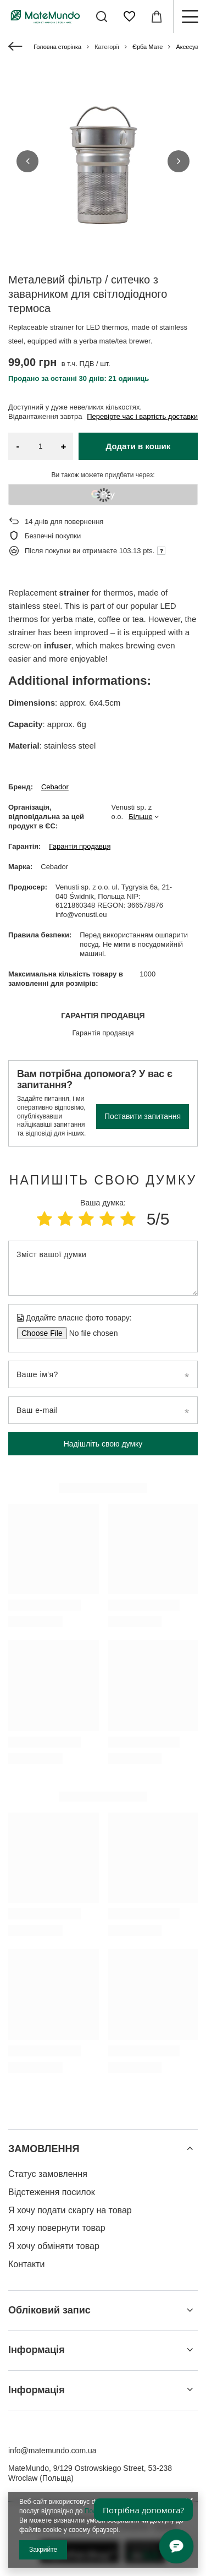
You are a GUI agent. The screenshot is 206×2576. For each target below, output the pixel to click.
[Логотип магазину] (45, 16)
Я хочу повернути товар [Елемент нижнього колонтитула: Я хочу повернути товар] (56, 2228)
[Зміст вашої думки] (103, 1268)
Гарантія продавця (79, 846)
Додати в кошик (138, 446)
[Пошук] (101, 16)
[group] (103, 161)
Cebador (55, 787)
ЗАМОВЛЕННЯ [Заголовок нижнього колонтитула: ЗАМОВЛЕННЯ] (43, 2148)
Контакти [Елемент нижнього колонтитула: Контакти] (26, 2264)
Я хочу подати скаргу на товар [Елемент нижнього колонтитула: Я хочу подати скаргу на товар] (70, 2210)
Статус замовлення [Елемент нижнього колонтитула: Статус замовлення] (47, 2174)
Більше (140, 816)
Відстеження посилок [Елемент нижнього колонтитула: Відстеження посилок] (51, 2192)
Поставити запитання (142, 1116)
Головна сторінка (57, 46)
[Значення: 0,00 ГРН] (156, 16)
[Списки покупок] (129, 16)
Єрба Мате (147, 46)
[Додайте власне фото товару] (90, 1333)
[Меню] (189, 16)
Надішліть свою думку (103, 1443)
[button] (27, 161)
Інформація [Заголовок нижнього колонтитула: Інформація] (36, 2349)
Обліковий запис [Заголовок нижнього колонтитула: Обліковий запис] (49, 2310)
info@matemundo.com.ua (52, 2450)
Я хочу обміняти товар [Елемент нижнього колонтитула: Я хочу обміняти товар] (53, 2246)
